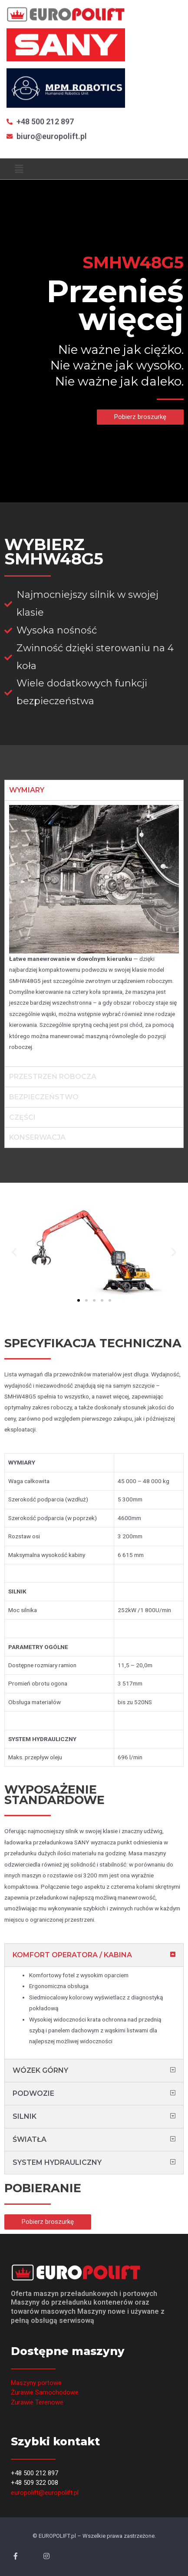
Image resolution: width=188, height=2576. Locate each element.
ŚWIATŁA (29, 2139)
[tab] (94, 1955)
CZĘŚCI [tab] (22, 1117)
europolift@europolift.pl (45, 2493)
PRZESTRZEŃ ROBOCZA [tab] (52, 1076)
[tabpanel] (94, 933)
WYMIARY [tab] (26, 790)
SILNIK (24, 2116)
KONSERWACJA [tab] (37, 1137)
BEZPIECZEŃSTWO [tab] (44, 1097)
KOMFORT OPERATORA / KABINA (72, 1955)
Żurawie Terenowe (37, 2402)
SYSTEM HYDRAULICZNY (57, 2162)
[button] (140, 417)
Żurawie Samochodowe (45, 2392)
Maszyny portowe (36, 2383)
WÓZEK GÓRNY (40, 2070)
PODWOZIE (33, 2093)
